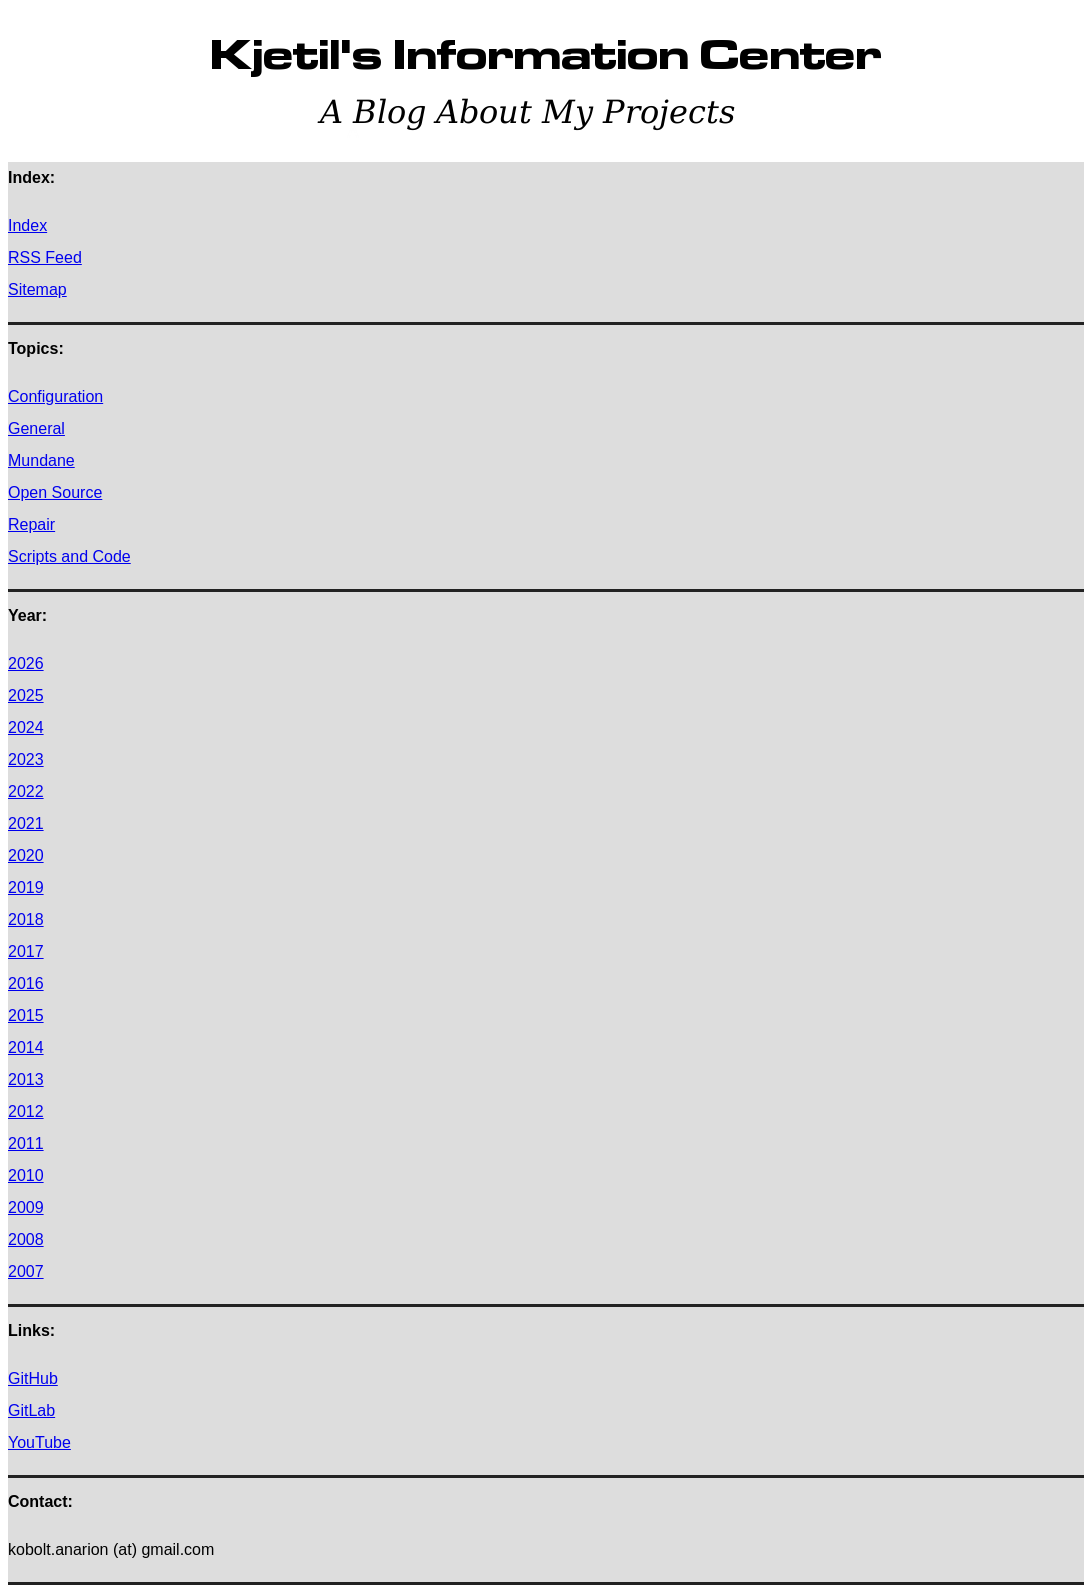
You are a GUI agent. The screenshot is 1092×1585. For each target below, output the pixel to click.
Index (27, 225)
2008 (26, 1239)
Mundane (41, 460)
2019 (26, 887)
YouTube (39, 1442)
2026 (26, 663)
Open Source (55, 492)
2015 (26, 1015)
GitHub (33, 1378)
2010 (26, 1175)
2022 (26, 791)
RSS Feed (45, 257)
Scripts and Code (69, 556)
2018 (26, 919)
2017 (26, 951)
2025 (26, 695)
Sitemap (37, 289)
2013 (26, 1079)
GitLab (31, 1410)
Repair (31, 524)
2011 (26, 1143)
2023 (26, 759)
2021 (26, 823)
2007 (26, 1271)
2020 (26, 855)
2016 (26, 983)
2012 (26, 1111)
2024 (26, 727)
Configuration (55, 396)
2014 (26, 1047)
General (36, 428)
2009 (26, 1207)
